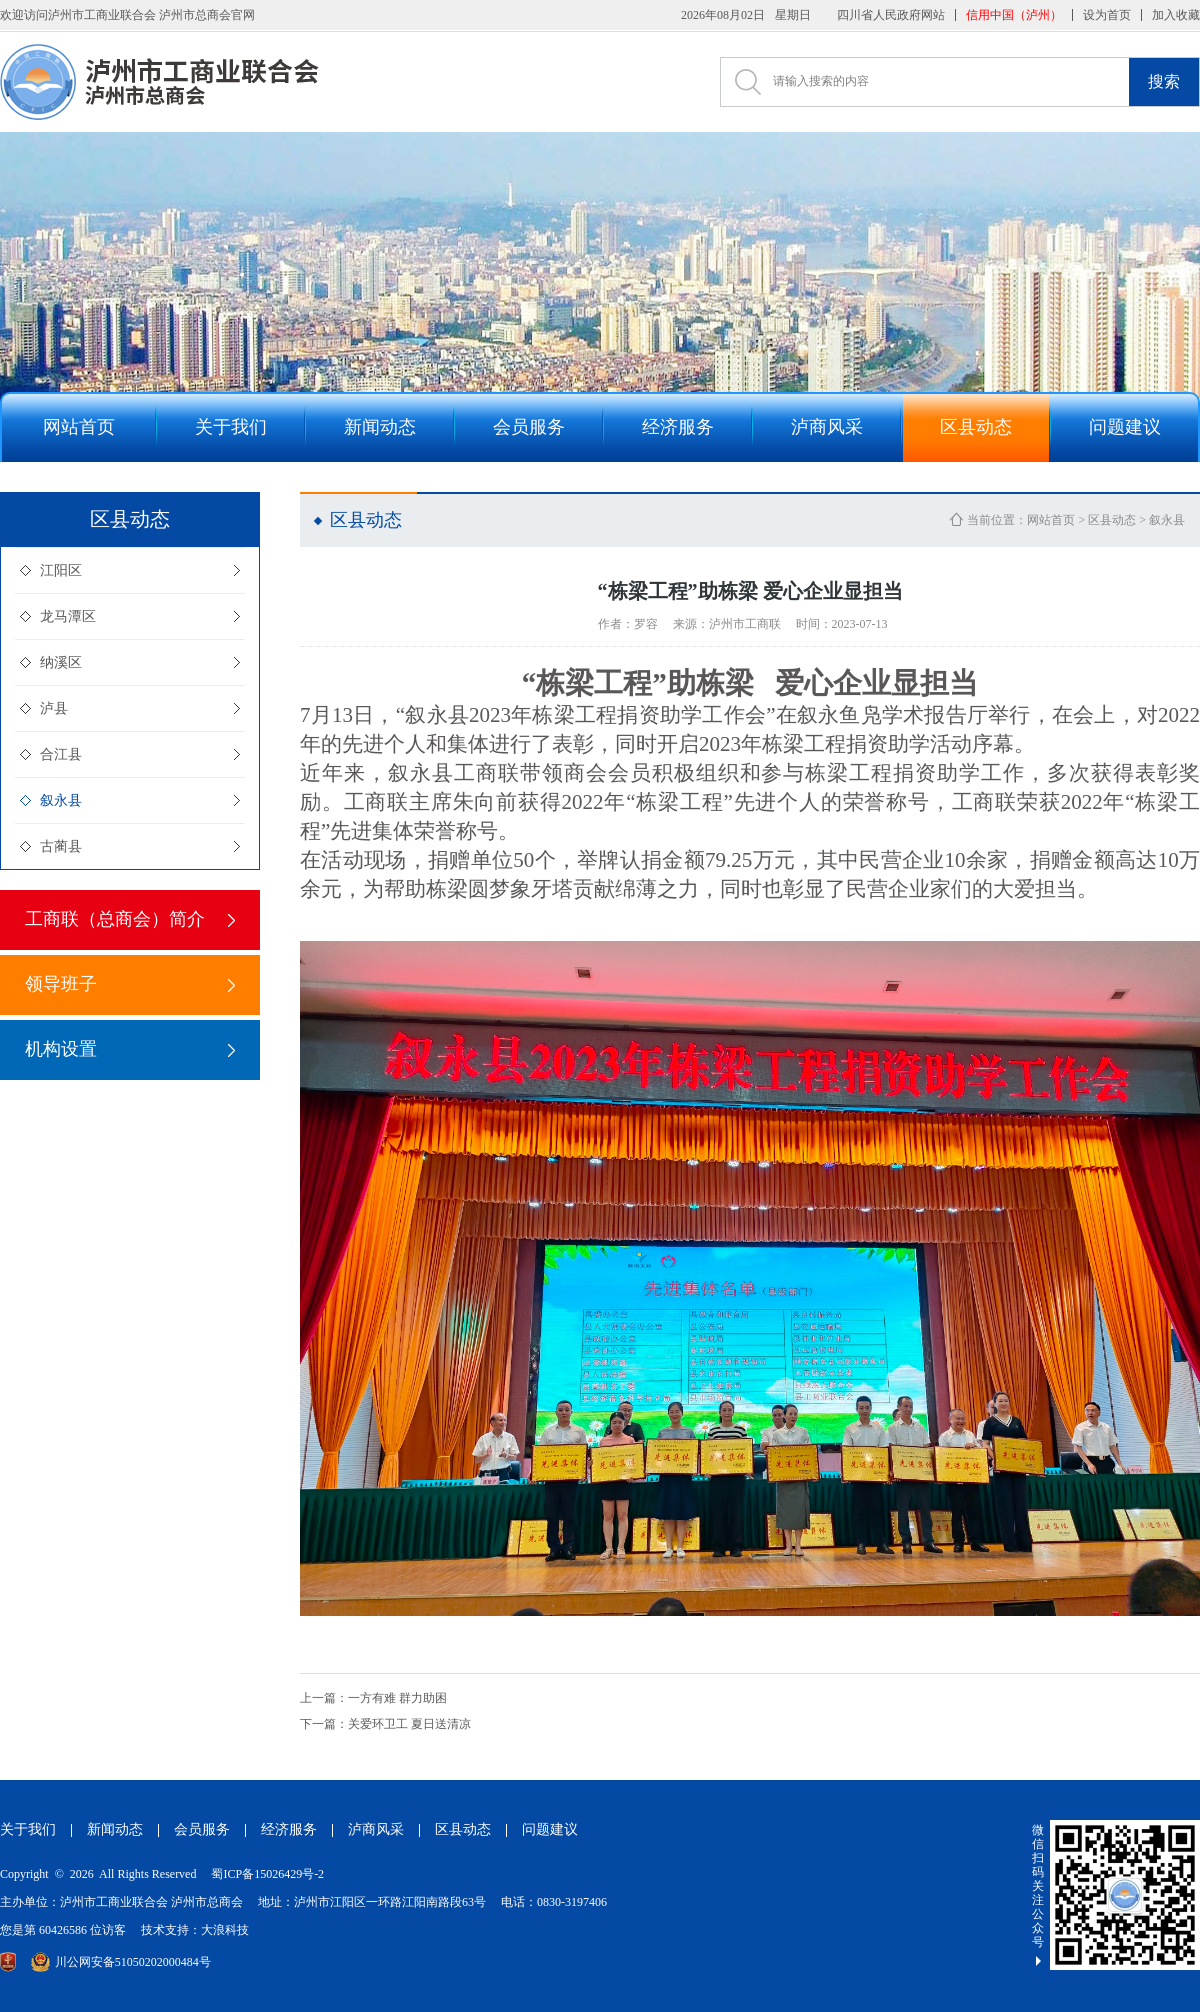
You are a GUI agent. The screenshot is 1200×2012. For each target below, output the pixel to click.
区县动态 (1112, 520)
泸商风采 (376, 1829)
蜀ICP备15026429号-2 (267, 1874)
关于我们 (28, 1829)
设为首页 (1107, 15)
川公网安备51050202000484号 (121, 1962)
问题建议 (550, 1829)
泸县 (54, 708)
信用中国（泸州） (1014, 15)
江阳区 (61, 570)
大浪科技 (225, 1930)
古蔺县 (61, 846)
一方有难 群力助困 (373, 1698)
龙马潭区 (68, 616)
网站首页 (1051, 520)
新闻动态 (115, 1829)
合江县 (61, 754)
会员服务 (202, 1829)
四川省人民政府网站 (891, 15)
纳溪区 (61, 662)
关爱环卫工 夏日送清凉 (385, 1724)
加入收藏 (1176, 15)
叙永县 (61, 800)
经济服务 (289, 1829)
